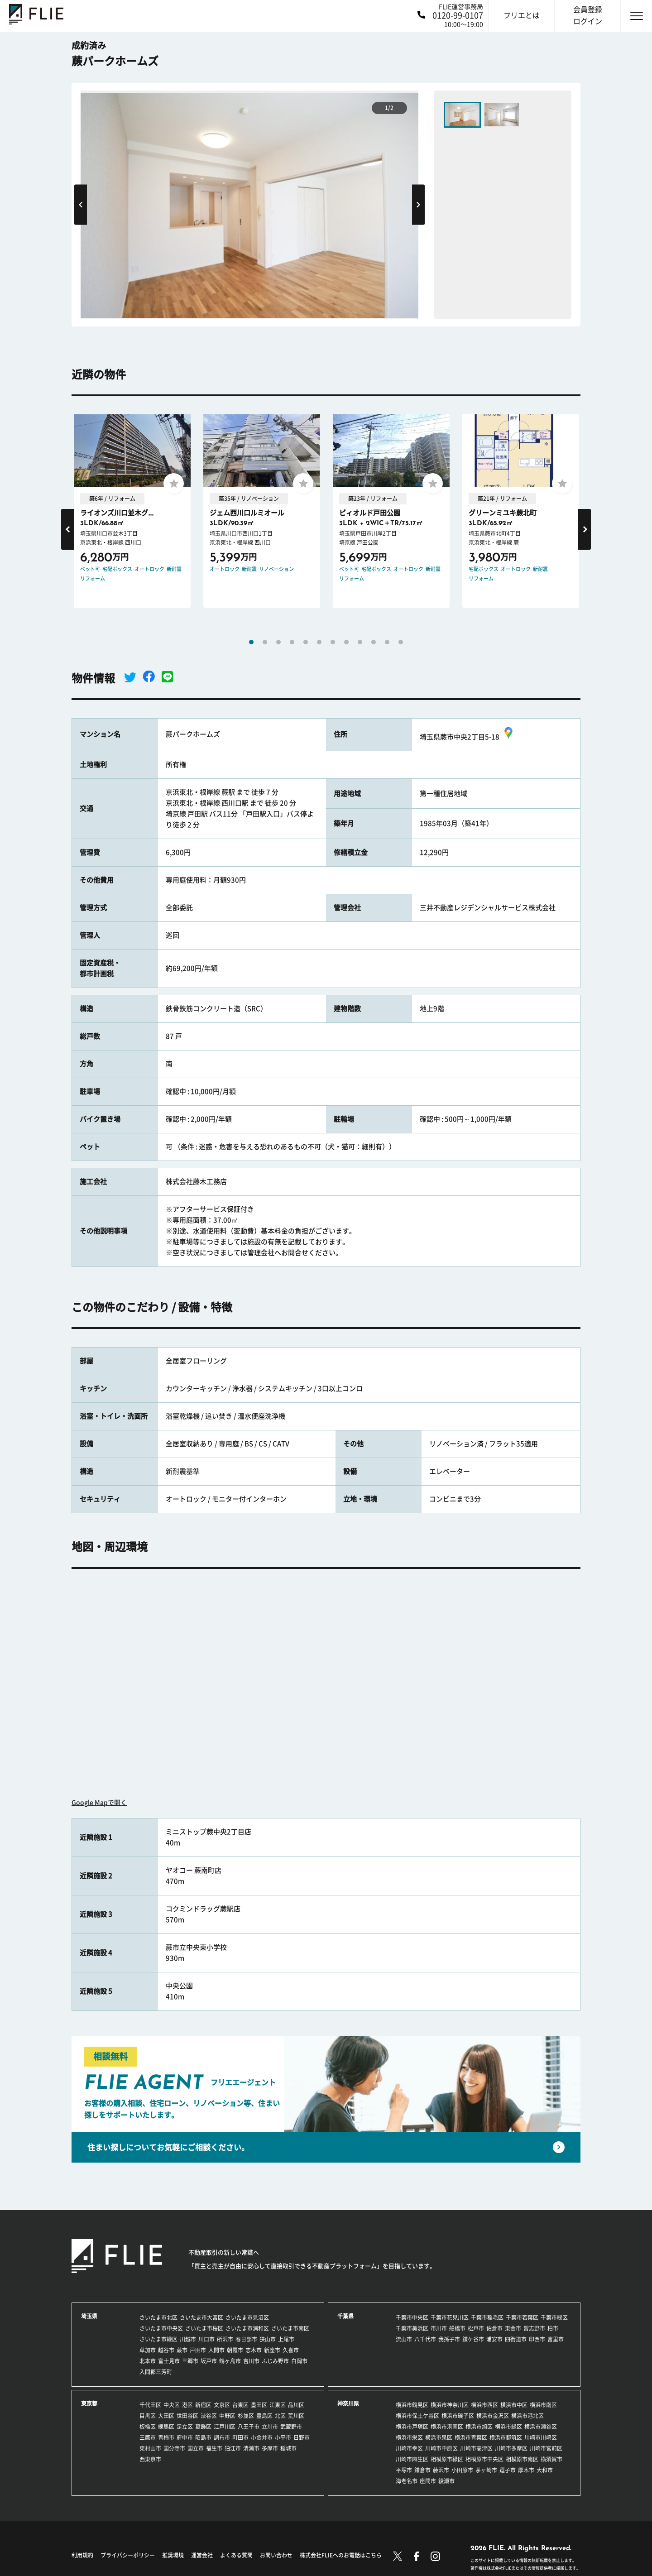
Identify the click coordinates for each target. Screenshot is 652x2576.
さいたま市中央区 (161, 2328)
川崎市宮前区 (546, 2448)
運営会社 (202, 2555)
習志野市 (534, 2328)
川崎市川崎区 (540, 2437)
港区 (187, 2405)
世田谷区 (187, 2415)
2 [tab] (265, 642)
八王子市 (248, 2426)
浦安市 (494, 2339)
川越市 (188, 2339)
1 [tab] (251, 642)
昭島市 (203, 2437)
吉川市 (251, 2361)
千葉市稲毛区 (487, 2317)
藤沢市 (441, 2470)
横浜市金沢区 (492, 2415)
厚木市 (526, 2470)
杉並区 (246, 2415)
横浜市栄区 (409, 2437)
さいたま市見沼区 (247, 2317)
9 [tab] (360, 642)
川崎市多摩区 (511, 2448)
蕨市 (182, 2350)
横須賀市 (551, 2459)
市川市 (439, 2328)
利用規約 (82, 2555)
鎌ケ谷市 (473, 2339)
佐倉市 (494, 2328)
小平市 (283, 2437)
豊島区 (264, 2415)
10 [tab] (373, 642)
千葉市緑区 (554, 2317)
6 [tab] (319, 642)
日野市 (301, 2437)
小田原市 (462, 2470)
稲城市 (288, 2448)
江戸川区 (224, 2426)
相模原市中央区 (484, 2459)
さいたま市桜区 (204, 2328)
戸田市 (198, 2350)
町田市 (240, 2437)
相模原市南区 (522, 2459)
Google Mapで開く (99, 1802)
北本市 (147, 2361)
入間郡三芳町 (155, 2372)
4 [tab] (292, 642)
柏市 (552, 2328)
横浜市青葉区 (471, 2437)
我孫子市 (449, 2339)
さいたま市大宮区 (201, 2317)
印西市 (537, 2339)
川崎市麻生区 (412, 2459)
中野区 (227, 2415)
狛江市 (233, 2448)
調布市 (222, 2437)
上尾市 (286, 2339)
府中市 (185, 2437)
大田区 (166, 2415)
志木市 (253, 2350)
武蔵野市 (291, 2426)
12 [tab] (400, 642)
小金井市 (262, 2437)
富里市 (555, 2339)
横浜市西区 (484, 2405)
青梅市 (166, 2437)
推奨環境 (173, 2555)
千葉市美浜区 (412, 2328)
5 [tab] (305, 642)
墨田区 (259, 2405)
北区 (280, 2415)
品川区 (296, 2405)
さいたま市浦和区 (247, 2328)
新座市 (272, 2350)
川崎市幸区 (409, 2448)
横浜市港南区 (447, 2426)
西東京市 (150, 2459)
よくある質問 (236, 2555)
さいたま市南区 (290, 2328)
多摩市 (270, 2448)
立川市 (270, 2426)
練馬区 (166, 2426)
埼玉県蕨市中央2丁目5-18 (467, 737)
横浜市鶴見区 (412, 2405)
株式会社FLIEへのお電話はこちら (341, 2555)
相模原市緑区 (447, 2459)
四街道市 (516, 2339)
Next (418, 204)
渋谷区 (209, 2415)
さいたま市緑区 (158, 2339)
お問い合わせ (276, 2555)
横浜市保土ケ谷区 (417, 2415)
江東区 (277, 2405)
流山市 (404, 2339)
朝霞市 (235, 2350)
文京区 (222, 2405)
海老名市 (406, 2481)
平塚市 (404, 2470)
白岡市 (299, 2361)
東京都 (89, 2403)
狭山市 (267, 2339)
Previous (80, 204)
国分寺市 (174, 2448)
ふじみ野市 (275, 2361)
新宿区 (203, 2405)
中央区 (171, 2405)
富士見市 (169, 2361)
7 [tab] (333, 642)
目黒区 (147, 2415)
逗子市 (507, 2470)
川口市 (206, 2339)
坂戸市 (209, 2361)
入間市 (216, 2350)
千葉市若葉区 (522, 2317)
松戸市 (476, 2328)
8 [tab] (346, 642)
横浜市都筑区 (505, 2437)
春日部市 (246, 2339)
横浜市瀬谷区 (540, 2426)
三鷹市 (147, 2437)
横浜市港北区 (527, 2415)
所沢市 (225, 2339)
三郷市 (190, 2361)
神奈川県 (348, 2403)
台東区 (240, 2405)
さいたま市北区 (158, 2317)
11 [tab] (387, 642)
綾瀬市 (446, 2481)
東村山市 (150, 2448)
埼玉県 (89, 2316)
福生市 (214, 2448)
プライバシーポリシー (128, 2555)
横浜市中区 (513, 2405)
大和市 (545, 2470)
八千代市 (425, 2339)
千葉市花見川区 (450, 2317)
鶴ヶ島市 (230, 2361)
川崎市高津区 (476, 2448)
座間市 (428, 2481)
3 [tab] (278, 642)
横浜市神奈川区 (450, 2405)
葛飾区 (203, 2426)
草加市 (147, 2350)
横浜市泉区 (438, 2437)
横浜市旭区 (479, 2426)
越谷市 (166, 2350)
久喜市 (291, 2350)
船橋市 (457, 2328)
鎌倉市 (422, 2470)
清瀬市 (251, 2448)
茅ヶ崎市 (486, 2470)
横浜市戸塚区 (412, 2426)
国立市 (195, 2448)
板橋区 (147, 2426)
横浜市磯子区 (457, 2415)
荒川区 (296, 2415)
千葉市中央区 (412, 2317)
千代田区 (150, 2405)
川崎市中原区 (441, 2448)
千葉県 (345, 2316)
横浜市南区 (543, 2405)
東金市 (513, 2328)
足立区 (185, 2426)
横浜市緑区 (508, 2426)
